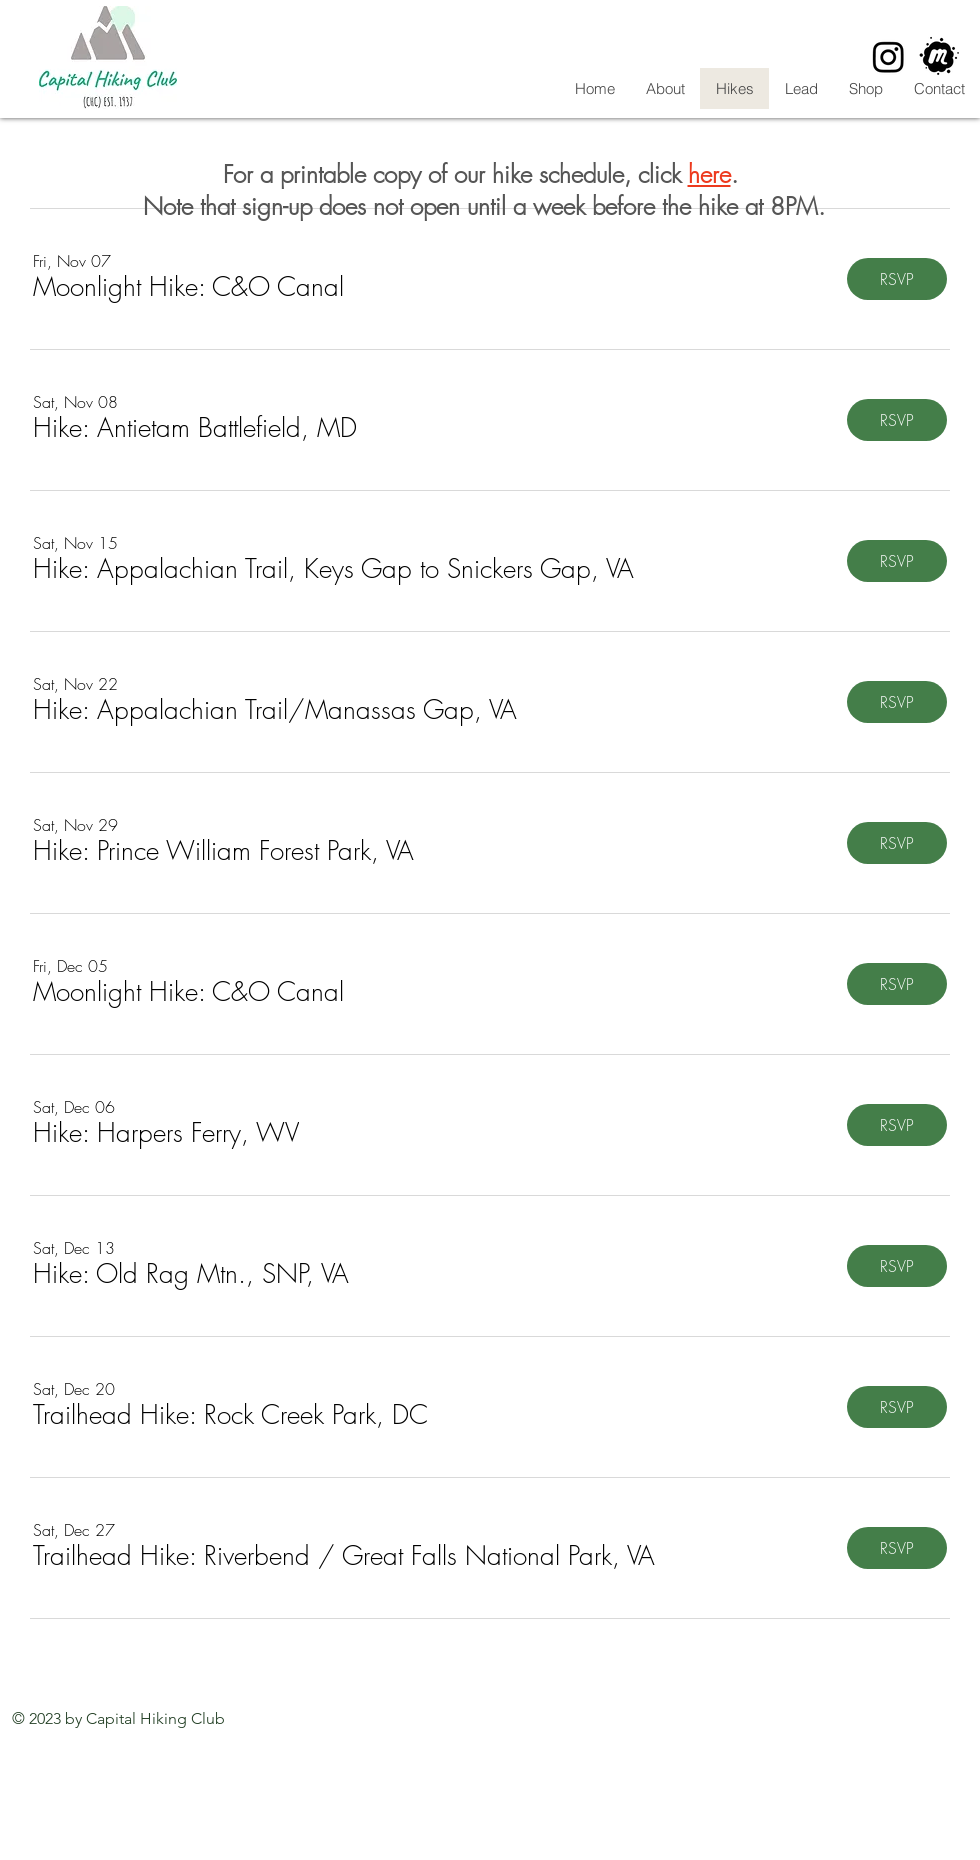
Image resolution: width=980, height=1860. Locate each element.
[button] (188, 287)
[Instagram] (888, 56)
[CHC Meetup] (939, 56)
